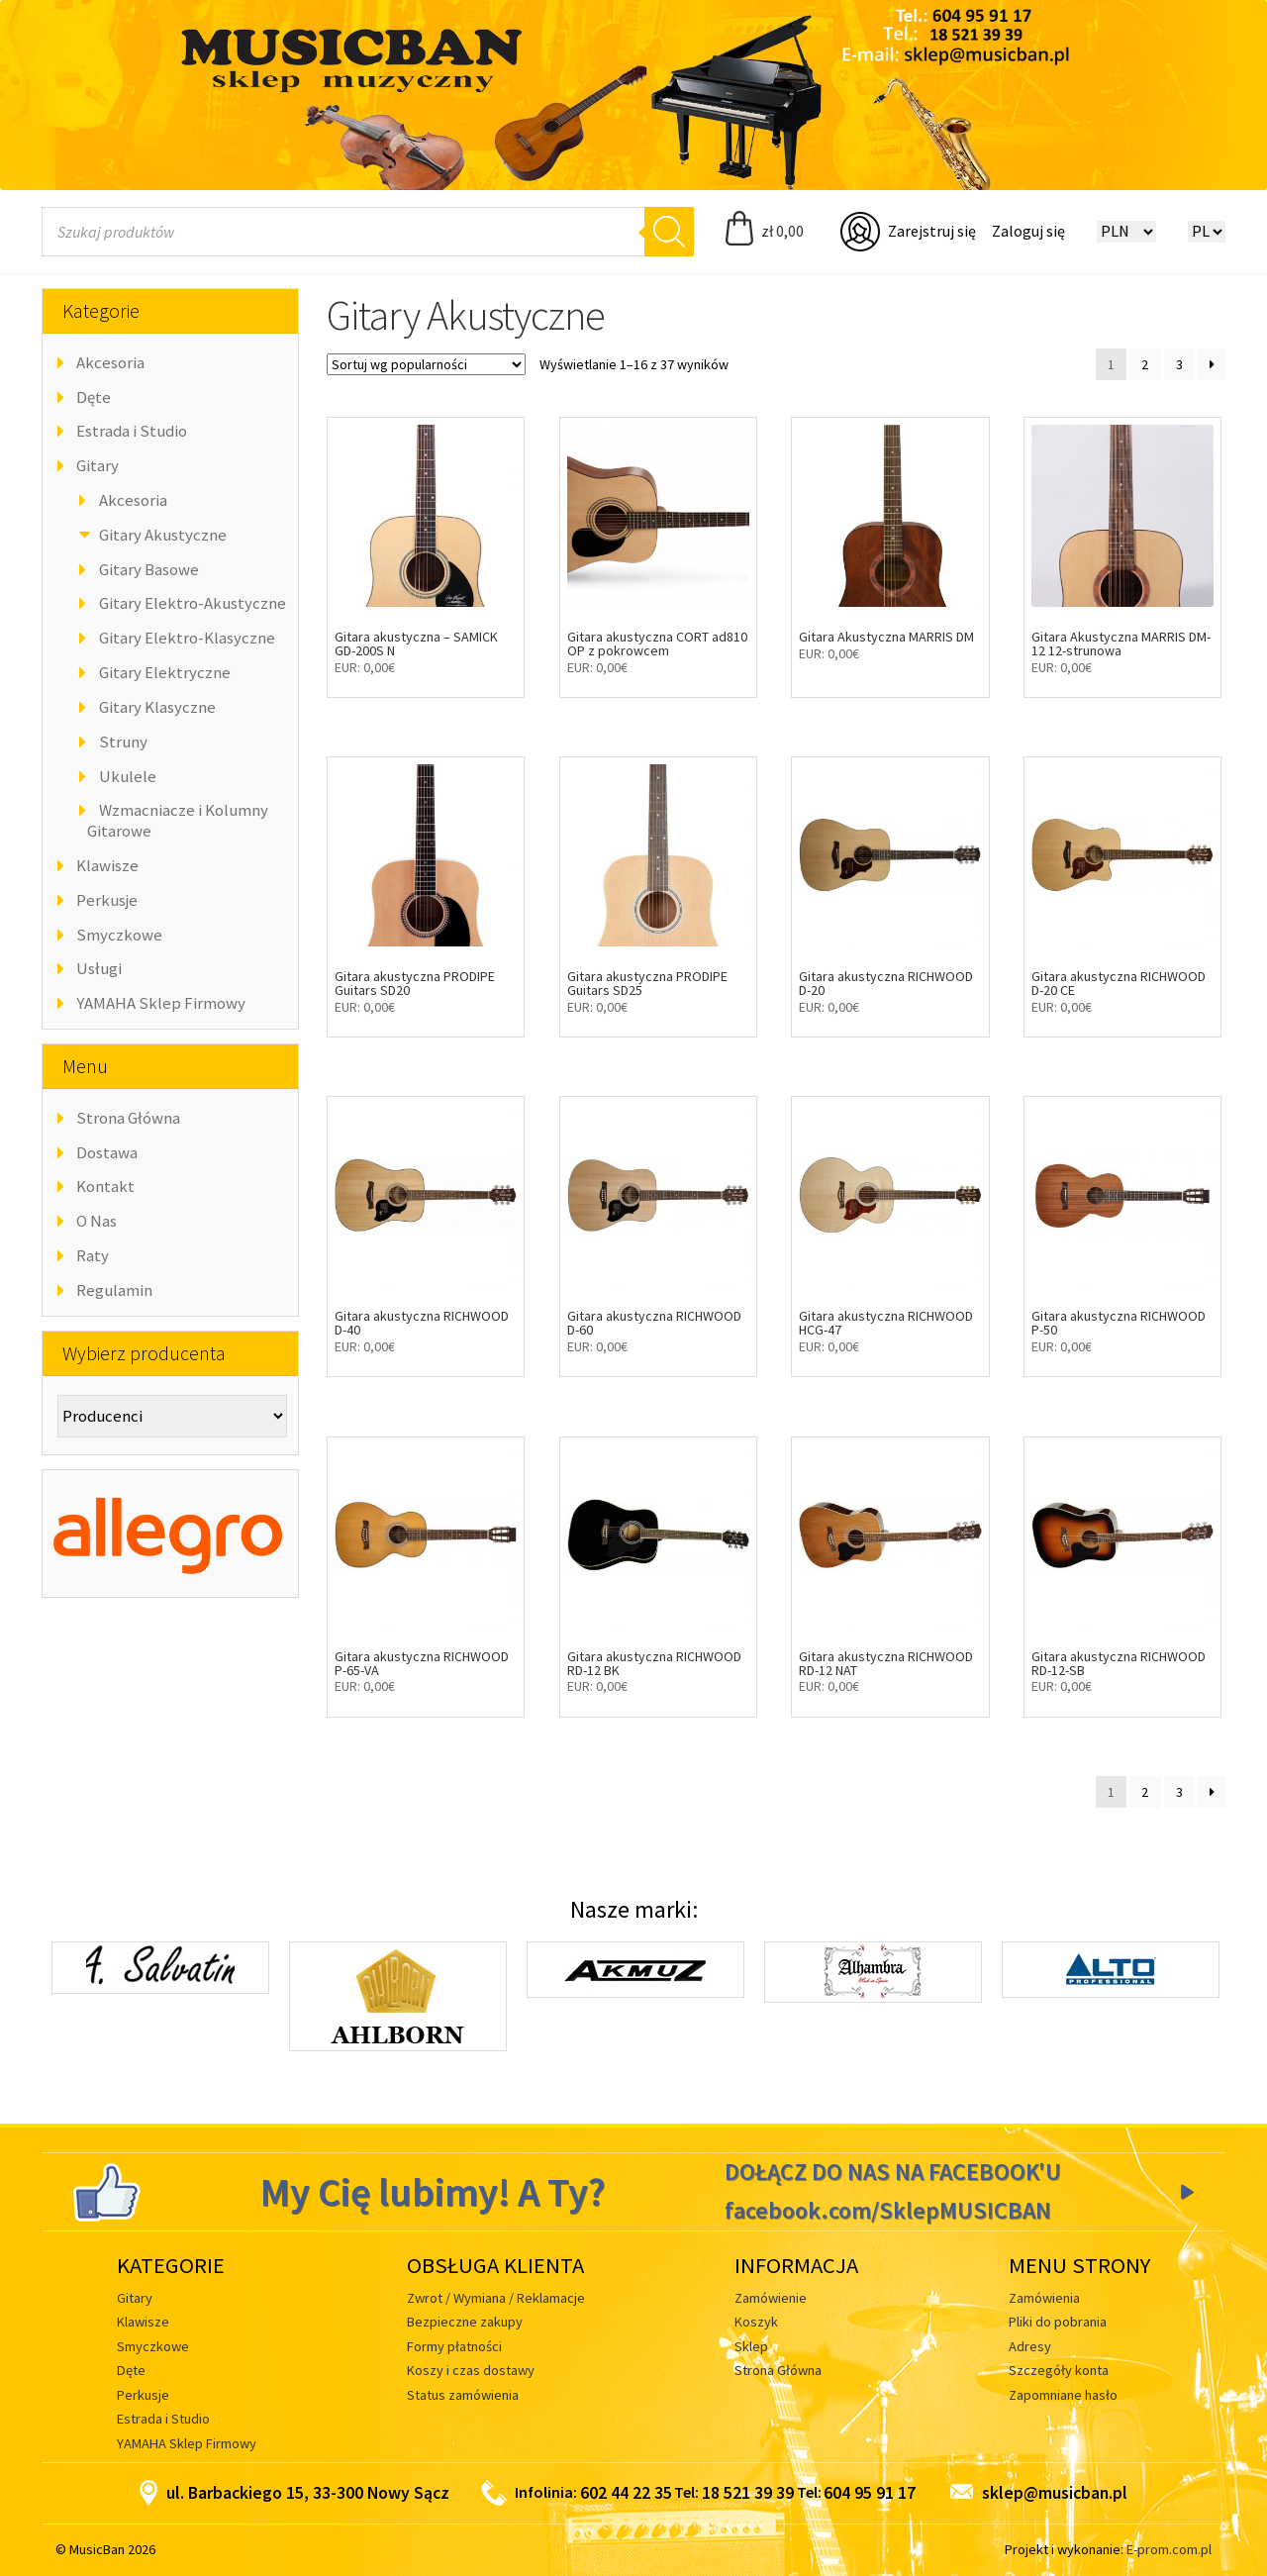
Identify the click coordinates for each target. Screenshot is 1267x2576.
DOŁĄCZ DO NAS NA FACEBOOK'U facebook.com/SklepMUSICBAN (893, 2191)
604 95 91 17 (870, 2493)
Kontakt (105, 1186)
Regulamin (114, 1290)
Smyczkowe (119, 934)
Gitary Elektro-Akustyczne (192, 603)
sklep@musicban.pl (1038, 2493)
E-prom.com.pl (1169, 2549)
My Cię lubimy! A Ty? (432, 2192)
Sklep (751, 2346)
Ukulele (127, 776)
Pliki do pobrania (1058, 2321)
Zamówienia (1044, 2298)
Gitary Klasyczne (157, 707)
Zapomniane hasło (1063, 2395)
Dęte (93, 397)
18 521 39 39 (748, 2493)
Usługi (99, 968)
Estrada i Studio (131, 431)
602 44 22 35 (626, 2493)
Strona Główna (128, 1118)
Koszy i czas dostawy (471, 2370)
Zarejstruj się (932, 231)
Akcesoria (110, 362)
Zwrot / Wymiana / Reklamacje (496, 2298)
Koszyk (756, 2321)
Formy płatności (454, 2346)
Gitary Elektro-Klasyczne (187, 637)
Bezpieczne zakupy (465, 2321)
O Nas (96, 1221)
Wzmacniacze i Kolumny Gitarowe (177, 820)
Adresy (1030, 2346)
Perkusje (107, 900)
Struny (123, 741)
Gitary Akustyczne (163, 534)
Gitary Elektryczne (165, 672)
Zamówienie (770, 2298)
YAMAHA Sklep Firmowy (160, 1003)
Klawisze (107, 865)
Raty (92, 1255)
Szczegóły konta (1059, 2370)
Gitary (97, 465)
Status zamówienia (463, 2395)
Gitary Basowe (149, 569)
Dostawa (107, 1152)
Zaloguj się (1028, 231)
